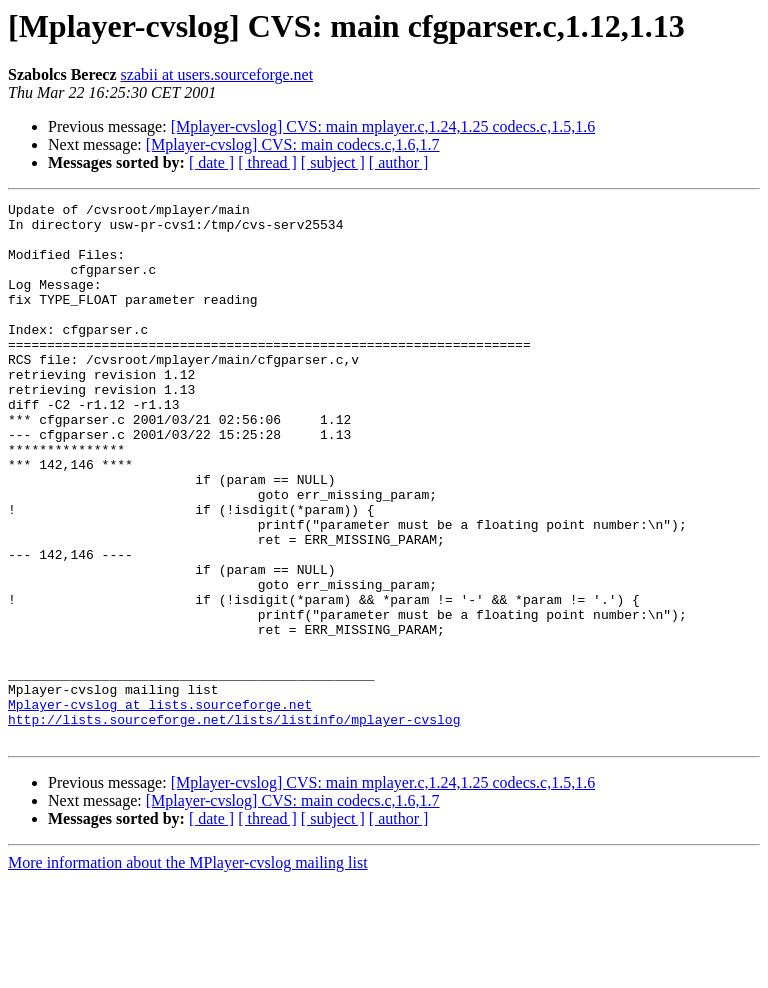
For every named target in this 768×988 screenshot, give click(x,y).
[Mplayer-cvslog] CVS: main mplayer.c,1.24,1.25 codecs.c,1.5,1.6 (383, 126)
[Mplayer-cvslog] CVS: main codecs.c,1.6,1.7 (293, 144)
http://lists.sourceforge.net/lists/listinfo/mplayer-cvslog (234, 824)
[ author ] (399, 162)
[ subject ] (333, 162)
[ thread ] (267, 162)
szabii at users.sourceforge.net (217, 74)
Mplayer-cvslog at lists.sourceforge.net (160, 806)
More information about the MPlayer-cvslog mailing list (188, 970)
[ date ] (211, 162)
